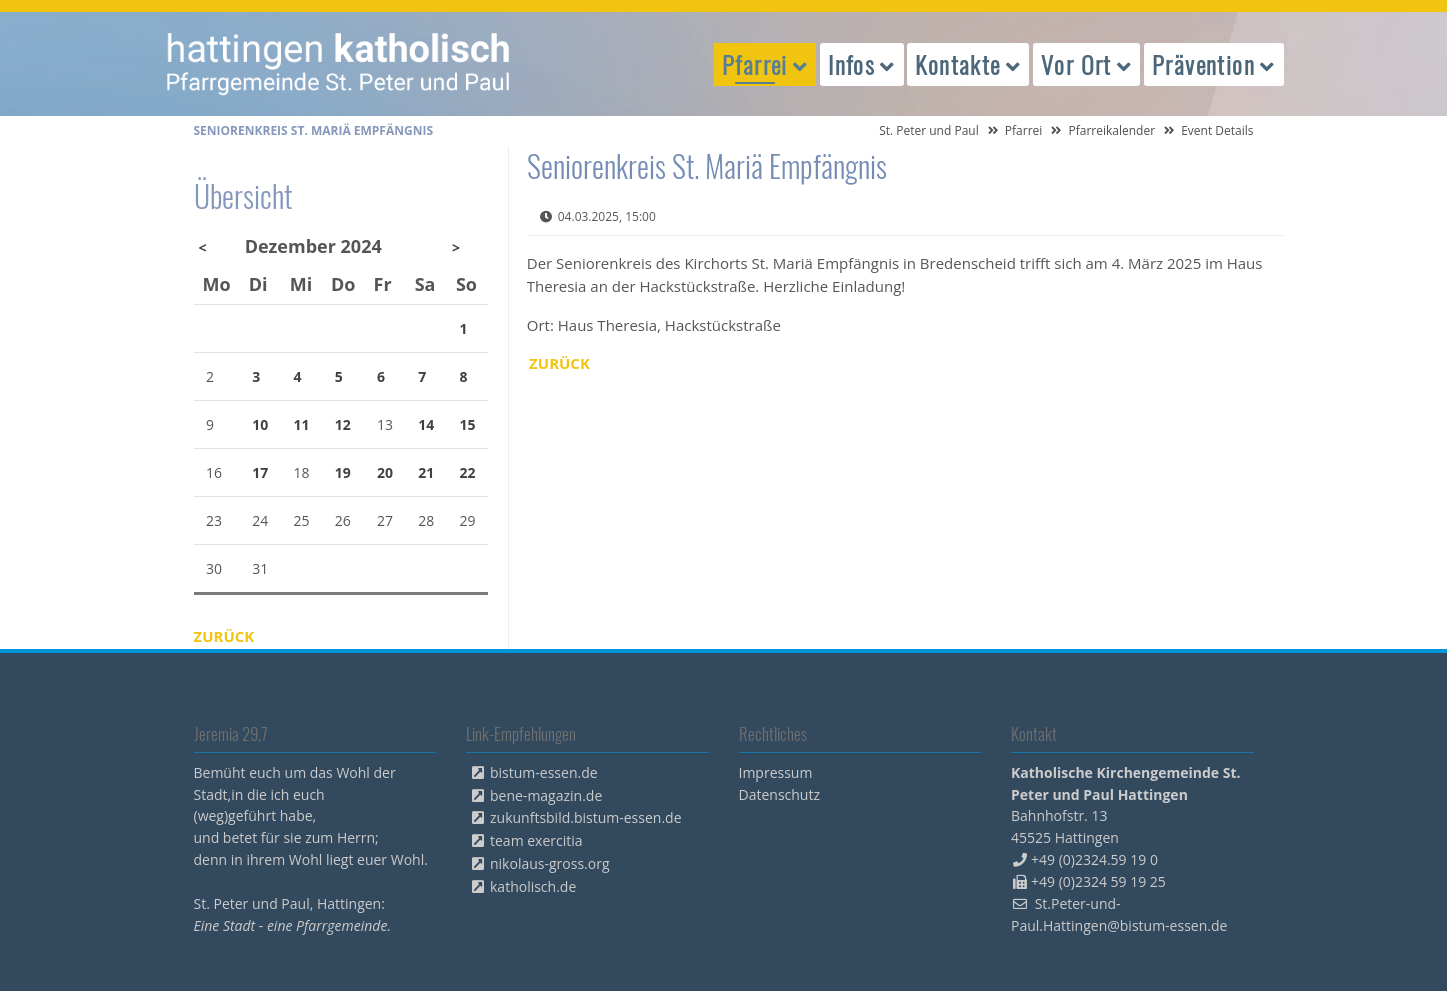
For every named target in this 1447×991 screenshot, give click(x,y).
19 (343, 472)
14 (426, 424)
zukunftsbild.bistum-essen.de (586, 817)
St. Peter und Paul (929, 130)
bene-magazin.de (546, 795)
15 (468, 424)
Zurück (559, 363)
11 (301, 424)
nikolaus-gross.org (550, 863)
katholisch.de (533, 886)
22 (468, 472)
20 (385, 472)
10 (260, 424)
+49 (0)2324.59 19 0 (1094, 859)
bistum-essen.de (544, 772)
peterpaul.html (339, 64)
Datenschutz (779, 794)
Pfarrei (1024, 130)
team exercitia (536, 840)
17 (260, 472)
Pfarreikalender (1111, 130)
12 (343, 424)
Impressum (776, 772)
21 (426, 472)
